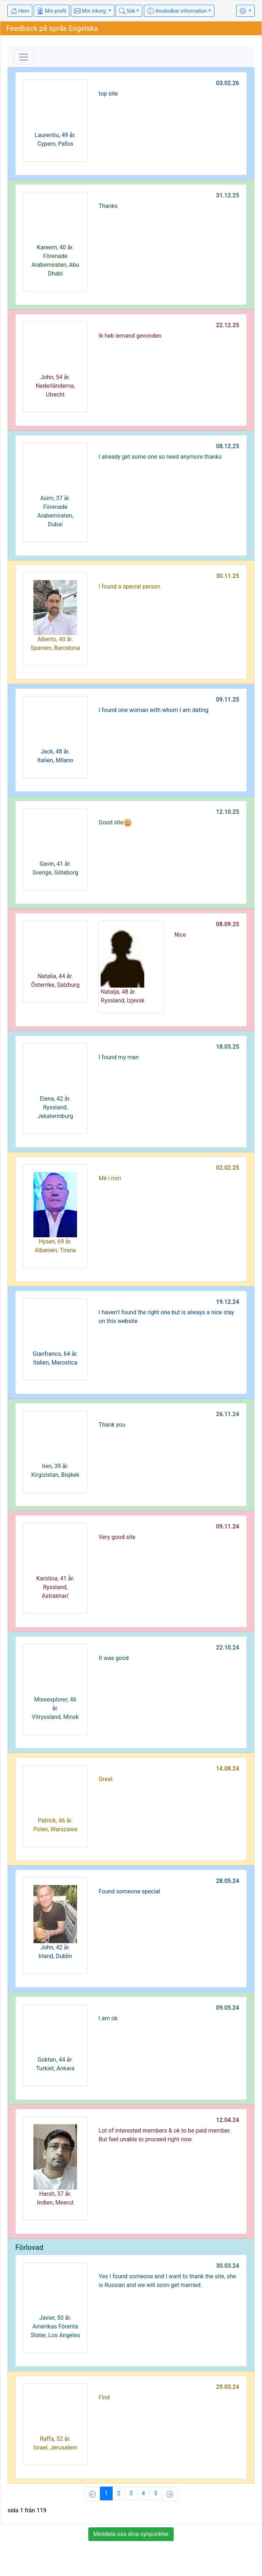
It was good (113, 1658)
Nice (180, 934)
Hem (20, 11)
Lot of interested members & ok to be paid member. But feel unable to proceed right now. (164, 2135)
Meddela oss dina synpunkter (131, 2534)
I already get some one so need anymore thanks (160, 456)
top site (108, 93)
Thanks (107, 205)
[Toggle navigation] (23, 57)
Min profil (51, 11)
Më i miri (109, 1178)
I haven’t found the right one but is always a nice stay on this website (166, 1317)
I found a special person (129, 586)
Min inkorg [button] (90, 11)
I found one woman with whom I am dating (153, 710)
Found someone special (129, 1891)
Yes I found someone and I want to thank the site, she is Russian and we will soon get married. (167, 2280)
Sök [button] (127, 11)
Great (105, 1779)
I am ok (107, 2018)
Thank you (111, 1424)
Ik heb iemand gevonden (129, 335)
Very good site (117, 1537)
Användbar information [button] (177, 11)
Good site (115, 822)
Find (104, 2397)
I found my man (118, 1057)
